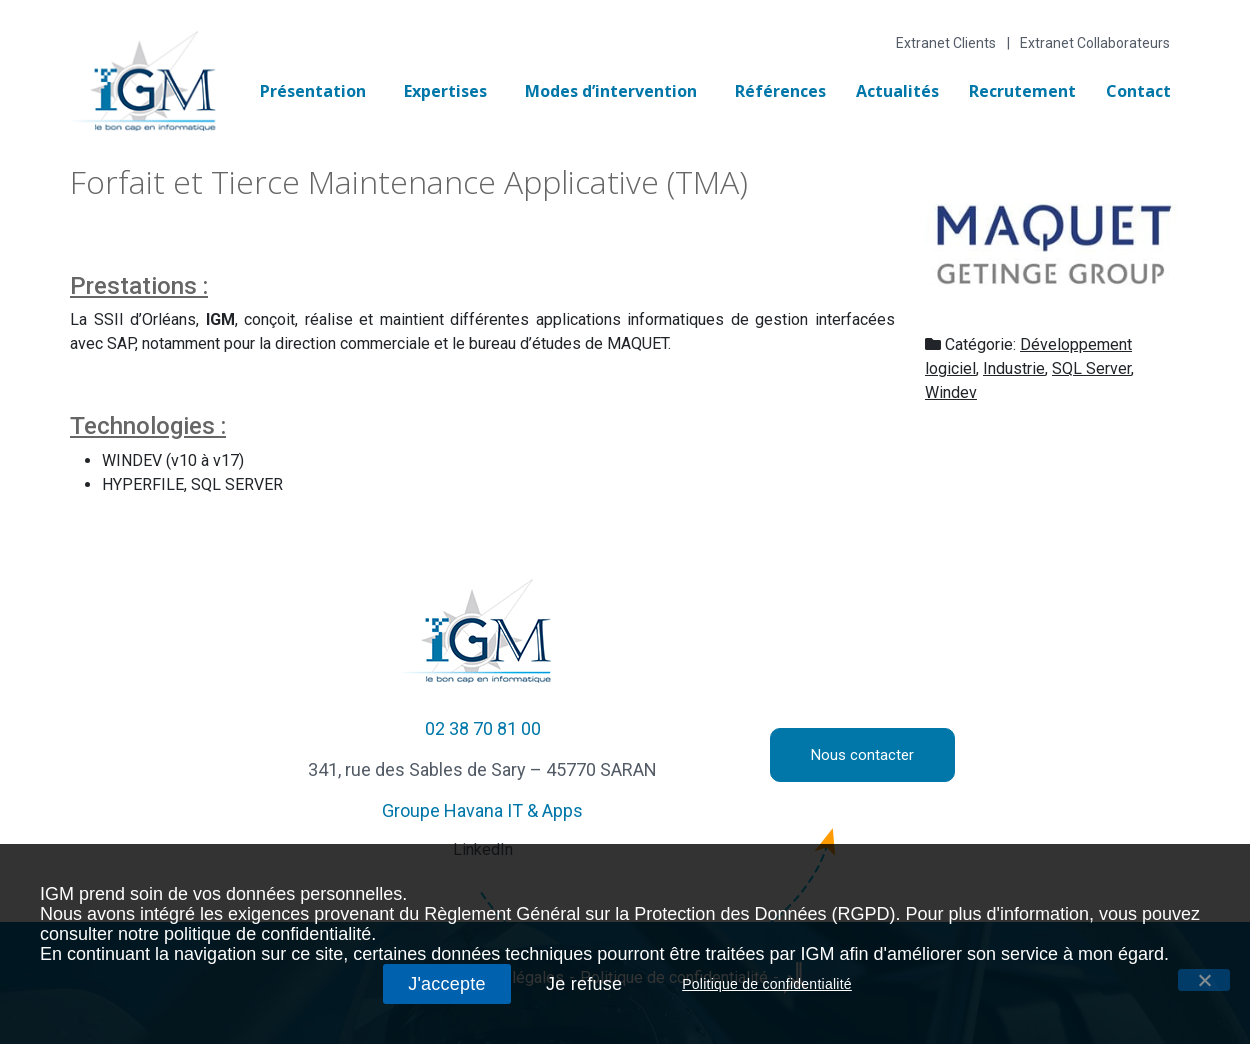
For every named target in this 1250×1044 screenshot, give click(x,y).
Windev (951, 392)
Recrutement (1022, 91)
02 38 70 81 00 (483, 728)
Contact (1138, 91)
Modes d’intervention (611, 91)
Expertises (445, 91)
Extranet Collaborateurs (1095, 43)
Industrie (1014, 368)
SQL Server (1091, 368)
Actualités (897, 91)
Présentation (313, 91)
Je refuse (584, 984)
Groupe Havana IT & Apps (482, 810)
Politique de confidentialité (767, 984)
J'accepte (447, 984)
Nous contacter (862, 755)
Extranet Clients (946, 43)
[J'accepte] (1204, 980)
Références (780, 91)
